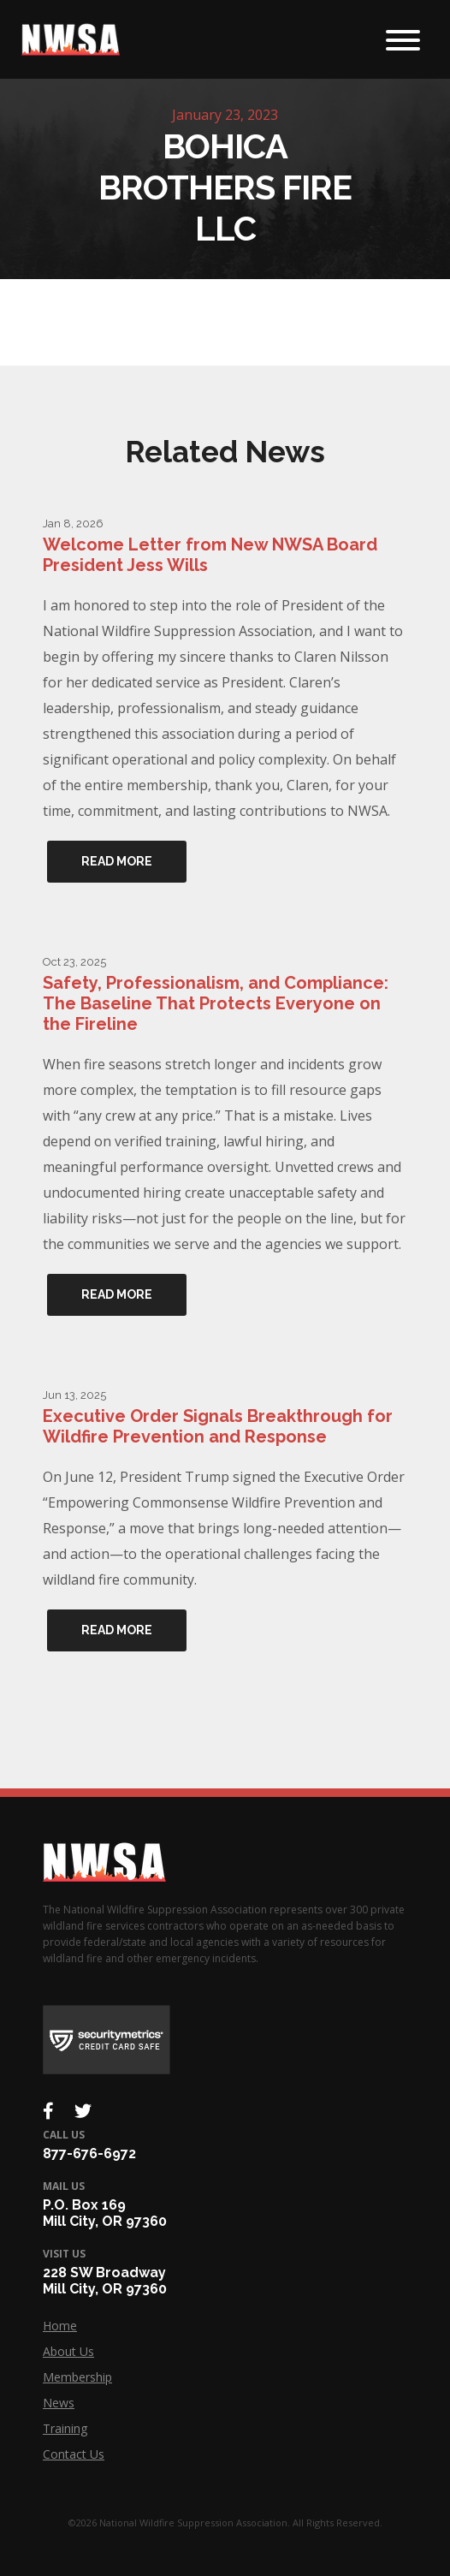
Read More (116, 861)
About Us (68, 2351)
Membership (77, 2377)
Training (65, 2428)
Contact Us (73, 2454)
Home (60, 2325)
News (58, 2403)
